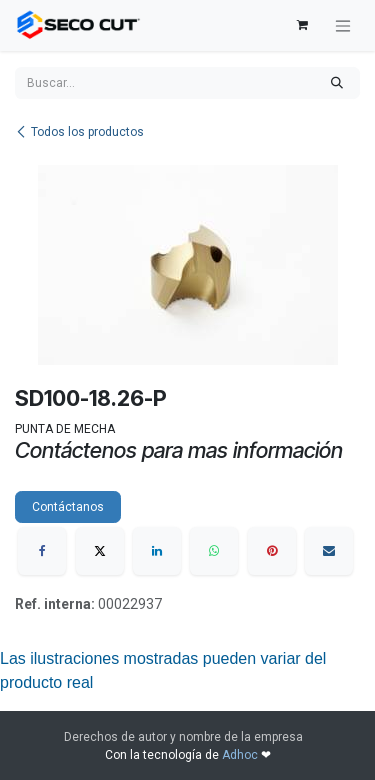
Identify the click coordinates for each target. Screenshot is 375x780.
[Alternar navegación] (343, 25)
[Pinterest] (272, 551)
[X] (100, 551)
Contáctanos (68, 507)
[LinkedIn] (157, 551)
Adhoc (241, 755)
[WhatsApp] (214, 551)
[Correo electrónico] (329, 551)
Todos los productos (79, 132)
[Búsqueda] (337, 83)
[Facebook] (42, 551)
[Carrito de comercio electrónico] (302, 25)
